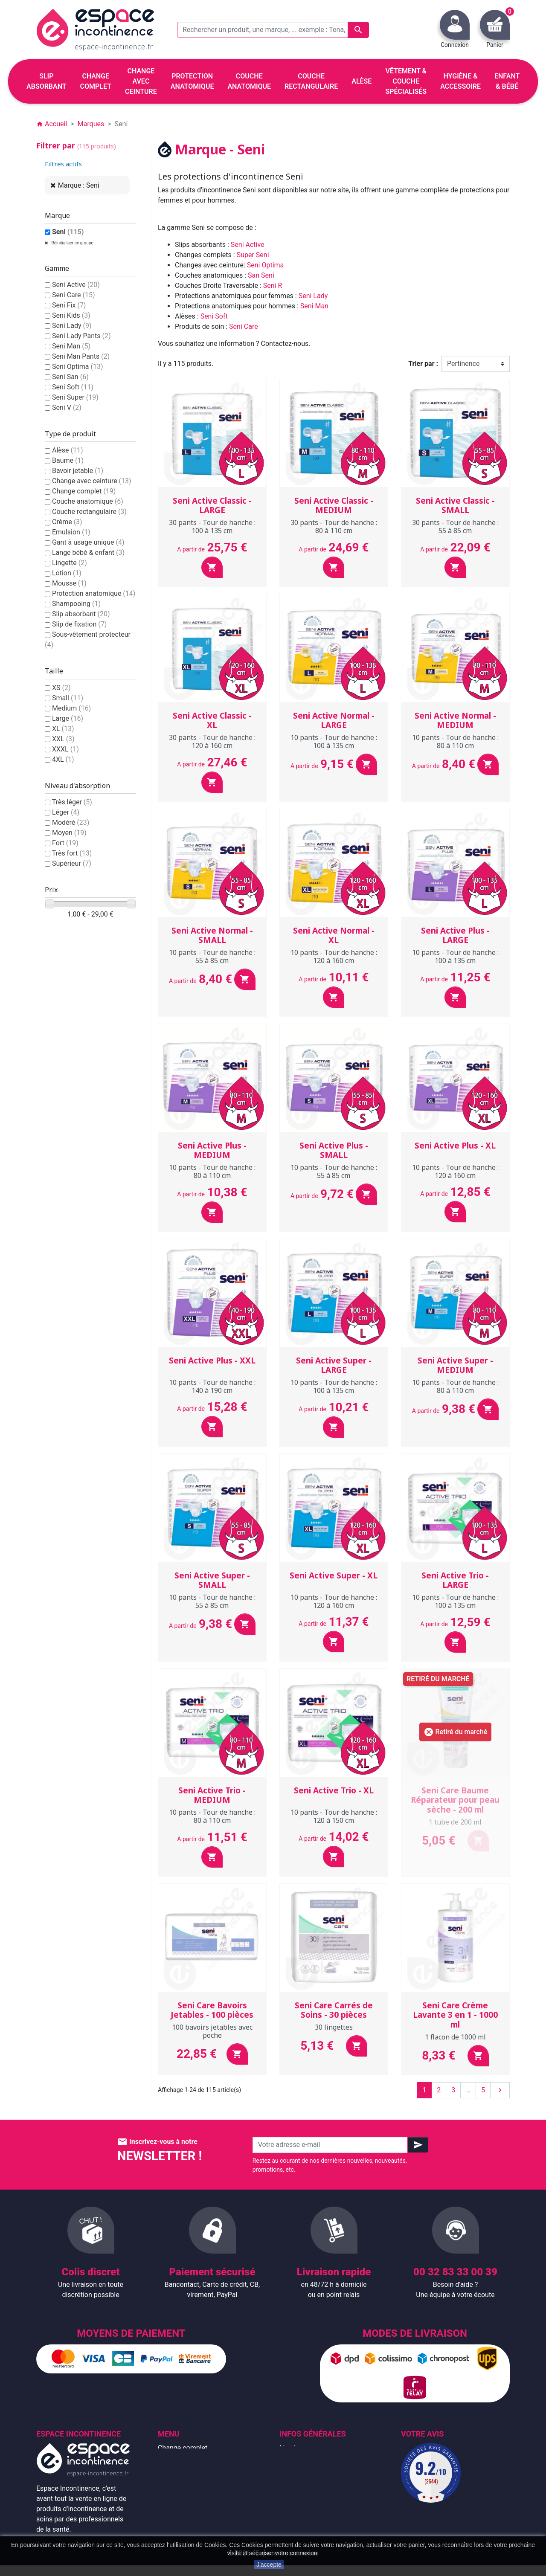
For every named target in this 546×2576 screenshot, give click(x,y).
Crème (67, 522)
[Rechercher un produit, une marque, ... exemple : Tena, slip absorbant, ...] (273, 30)
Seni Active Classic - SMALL (455, 505)
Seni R (272, 285)
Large (67, 718)
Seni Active (76, 285)
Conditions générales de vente (325, 2468)
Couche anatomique (87, 501)
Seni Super (75, 397)
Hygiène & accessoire (190, 2519)
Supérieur (71, 863)
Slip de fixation (79, 624)
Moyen (69, 833)
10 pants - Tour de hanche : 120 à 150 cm (333, 1816)
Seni (68, 232)
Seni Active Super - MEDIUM (455, 1365)
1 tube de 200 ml (455, 1822)
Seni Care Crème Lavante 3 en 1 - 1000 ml (455, 2015)
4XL (63, 759)
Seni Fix (69, 305)
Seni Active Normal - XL (334, 935)
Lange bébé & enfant (88, 552)
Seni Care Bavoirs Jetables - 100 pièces (212, 2010)
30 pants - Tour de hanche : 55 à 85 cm (455, 526)
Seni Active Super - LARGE (334, 1365)
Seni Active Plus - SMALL (333, 1150)
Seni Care (73, 295)
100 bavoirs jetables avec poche (212, 2031)
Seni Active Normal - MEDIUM (455, 720)
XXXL (65, 749)
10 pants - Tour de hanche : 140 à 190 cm (212, 1386)
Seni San (70, 377)
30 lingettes (334, 2027)
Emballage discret (306, 2499)
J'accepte (269, 2564)
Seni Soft (72, 387)
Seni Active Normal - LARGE (334, 720)
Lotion (66, 573)
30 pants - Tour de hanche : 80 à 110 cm (333, 526)
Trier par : (423, 364)
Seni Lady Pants (81, 336)
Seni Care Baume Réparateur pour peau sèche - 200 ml (455, 1800)
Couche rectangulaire (89, 512)
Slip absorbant (81, 614)
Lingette (69, 563)
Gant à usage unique (88, 542)
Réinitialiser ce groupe (71, 243)
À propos (293, 2478)
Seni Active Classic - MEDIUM (333, 505)
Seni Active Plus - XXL (212, 1360)
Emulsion (71, 532)
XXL (63, 739)
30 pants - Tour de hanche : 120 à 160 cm (212, 741)
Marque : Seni (78, 185)
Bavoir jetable (77, 471)
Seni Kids (71, 315)
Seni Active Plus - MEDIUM (212, 1150)
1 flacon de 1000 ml (455, 2037)
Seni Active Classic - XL (212, 720)
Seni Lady (72, 326)
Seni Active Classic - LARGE (212, 505)
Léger (65, 812)
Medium (71, 708)
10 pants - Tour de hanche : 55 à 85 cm (212, 956)
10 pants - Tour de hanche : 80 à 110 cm (455, 741)
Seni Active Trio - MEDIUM (212, 1795)
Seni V (66, 407)
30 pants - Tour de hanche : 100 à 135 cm (212, 526)
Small (67, 698)
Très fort (72, 853)
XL (63, 729)
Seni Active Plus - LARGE (455, 935)
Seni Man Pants (81, 356)
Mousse (69, 583)
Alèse (67, 450)
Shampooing (76, 604)
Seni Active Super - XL (334, 1575)
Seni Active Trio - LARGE (455, 1580)
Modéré (70, 822)
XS (61, 688)
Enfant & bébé (179, 2509)
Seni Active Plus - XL (455, 1145)
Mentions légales (305, 2458)
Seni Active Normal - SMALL (212, 935)
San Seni (261, 275)
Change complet (84, 491)
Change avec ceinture (91, 481)
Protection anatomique (93, 593)
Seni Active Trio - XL (334, 1790)
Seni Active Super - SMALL (212, 1580)
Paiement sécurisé (307, 2489)
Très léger (72, 802)
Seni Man (71, 346)
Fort (65, 843)
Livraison (293, 2448)
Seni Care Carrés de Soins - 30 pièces (334, 2010)
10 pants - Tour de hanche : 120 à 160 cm (333, 956)
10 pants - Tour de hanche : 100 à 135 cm (333, 741)
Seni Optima (77, 367)
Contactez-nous (303, 2509)
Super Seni (253, 255)
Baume (68, 460)
